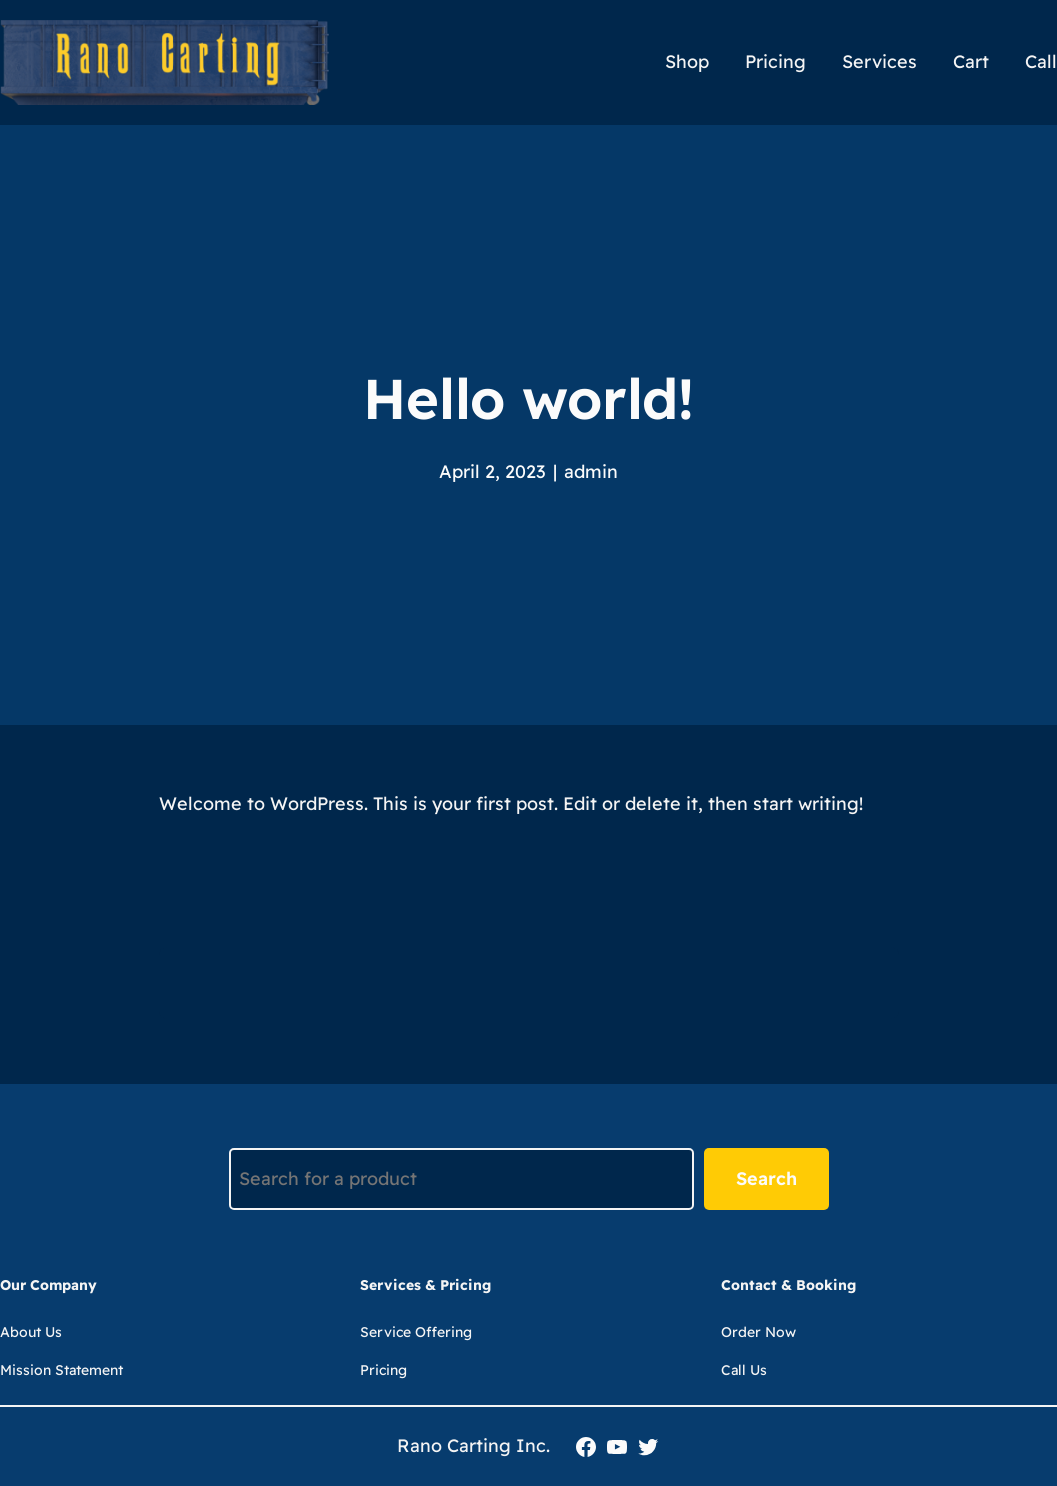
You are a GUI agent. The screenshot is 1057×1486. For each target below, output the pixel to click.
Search (766, 1178)
